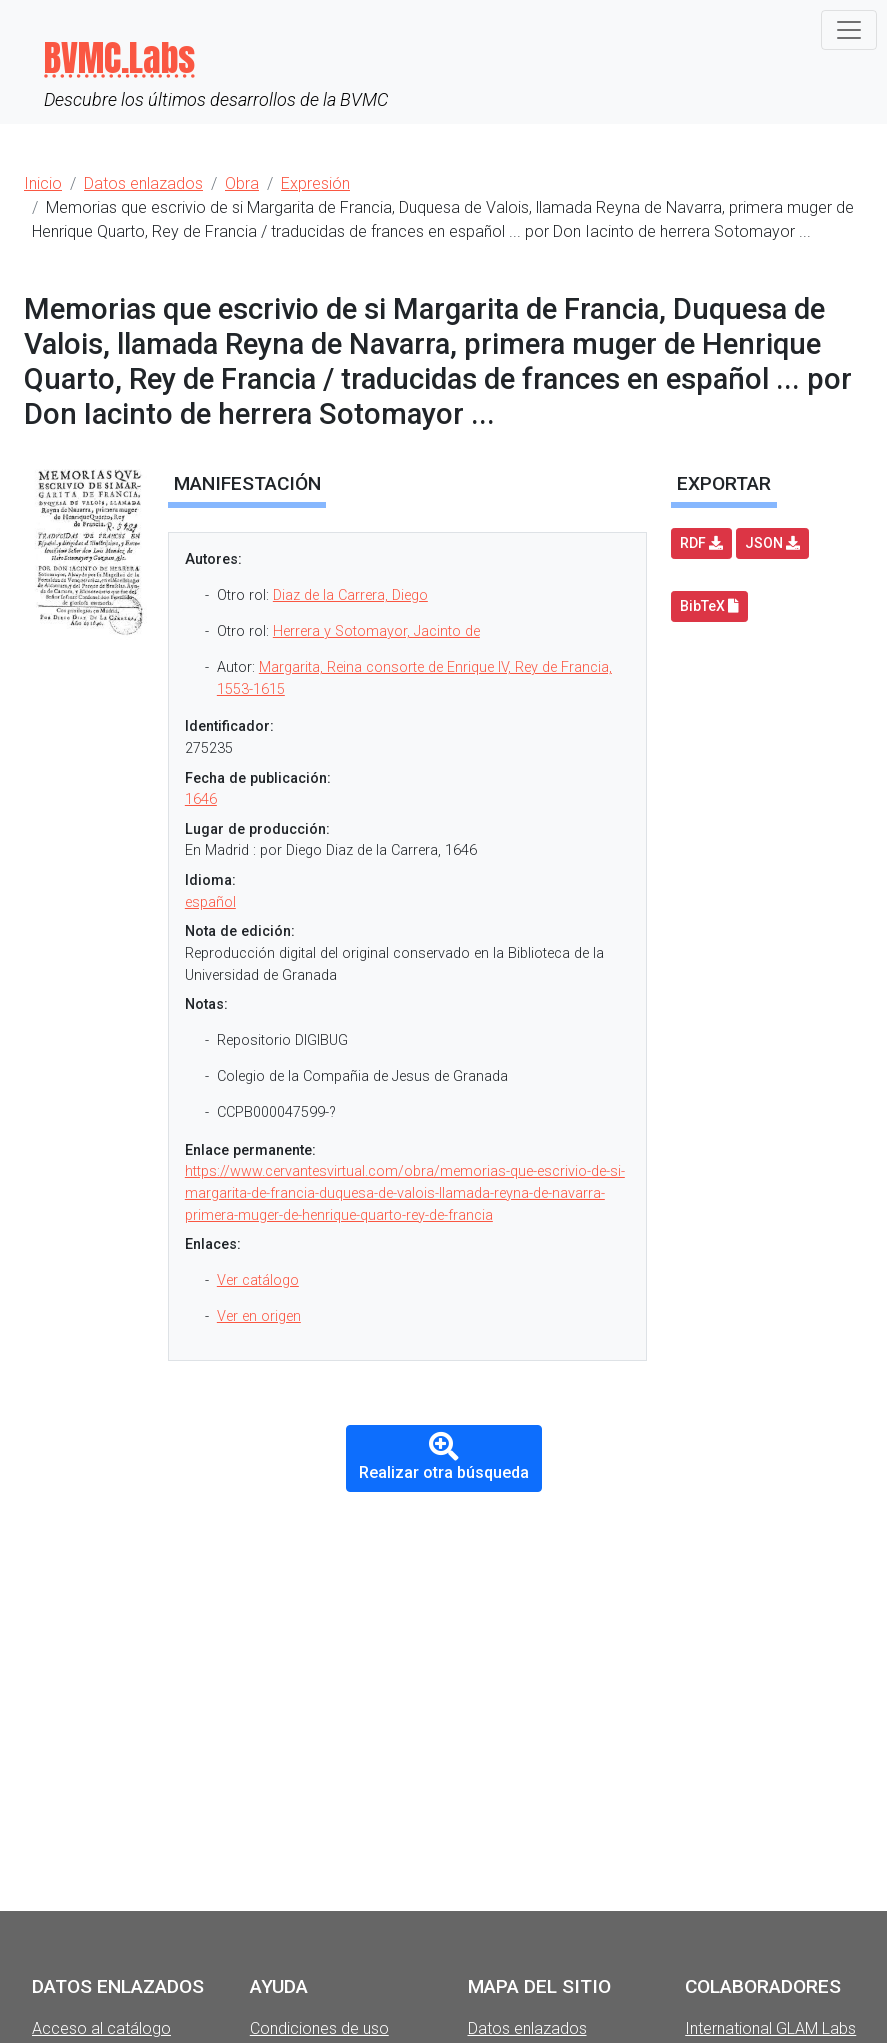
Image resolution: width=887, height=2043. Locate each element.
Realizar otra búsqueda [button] (444, 1457)
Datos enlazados (527, 2028)
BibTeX (709, 606)
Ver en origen (259, 1316)
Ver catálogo (258, 1280)
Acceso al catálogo (101, 2028)
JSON (772, 543)
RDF (701, 543)
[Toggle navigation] (849, 30)
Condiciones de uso (319, 2028)
